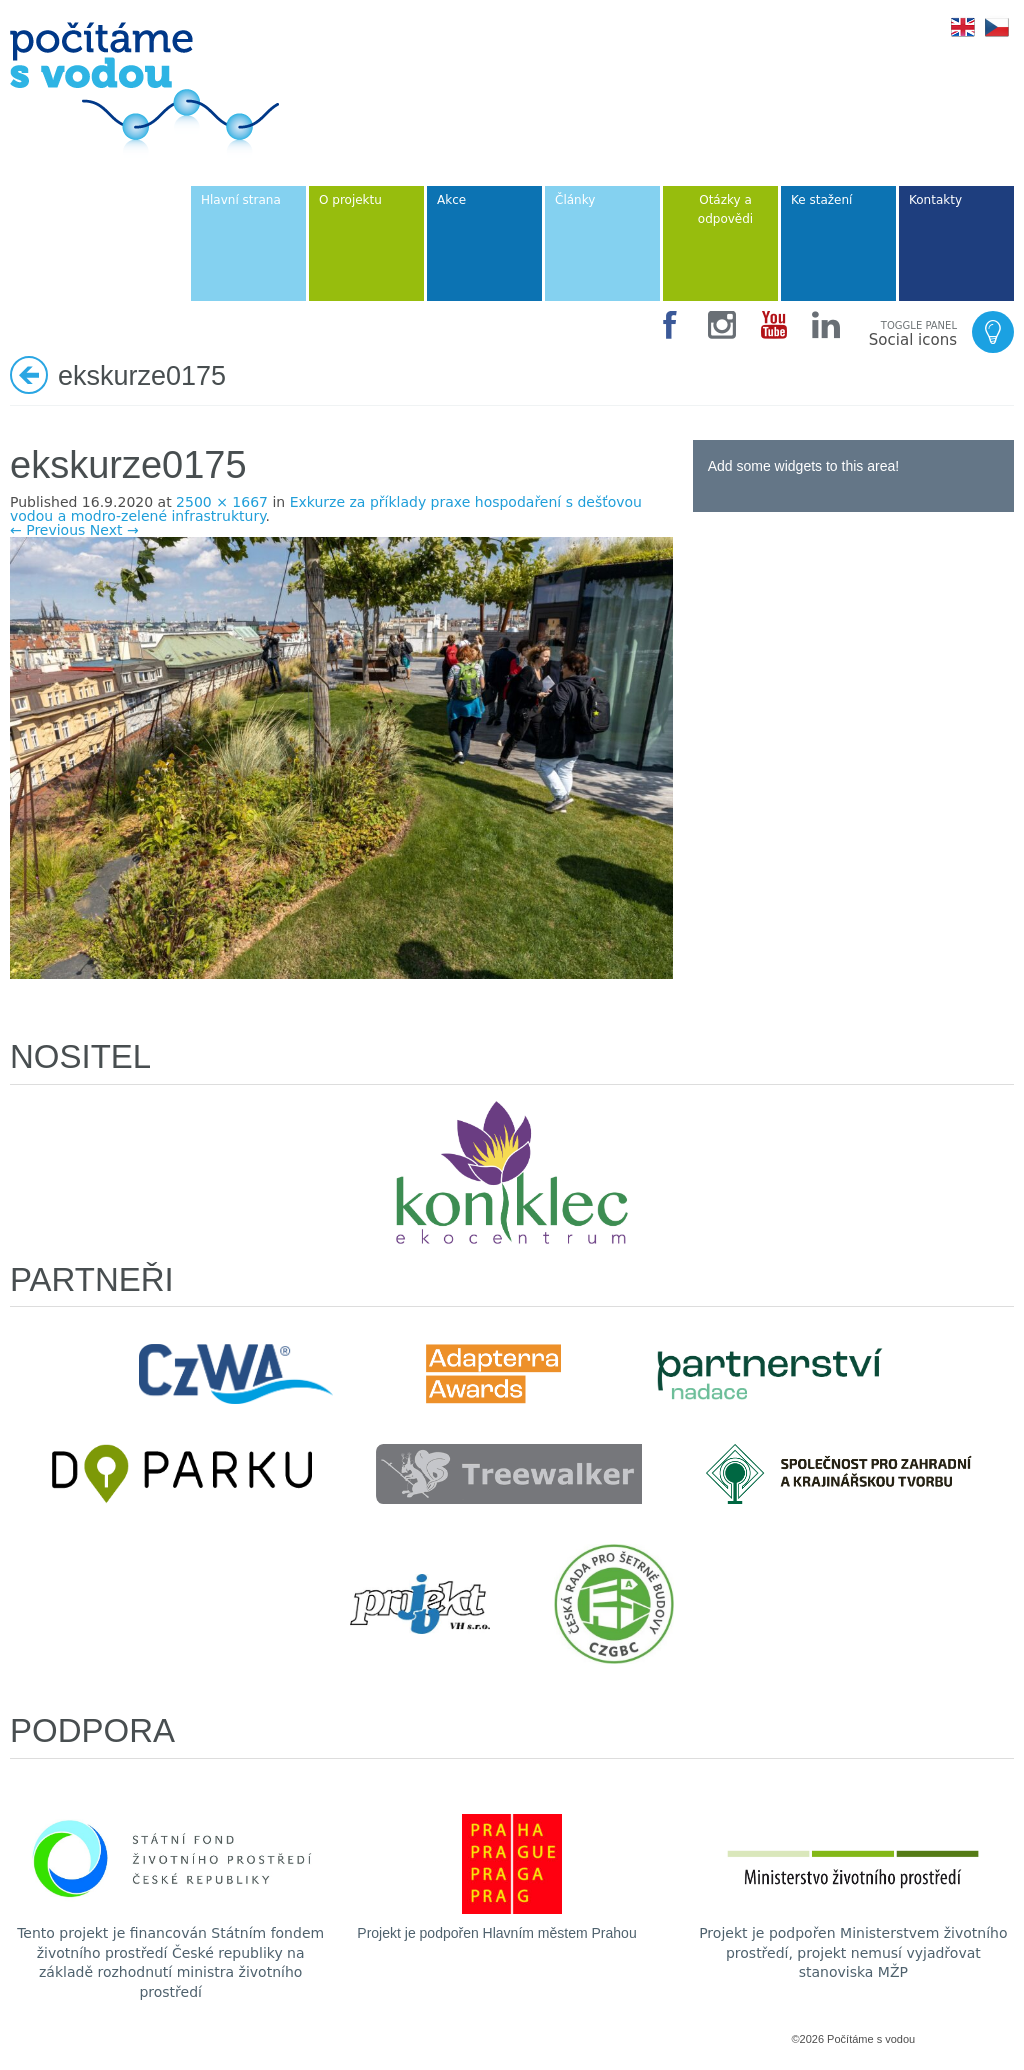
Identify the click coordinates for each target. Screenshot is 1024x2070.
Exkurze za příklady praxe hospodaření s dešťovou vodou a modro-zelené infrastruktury (326, 509)
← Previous (47, 530)
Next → (114, 530)
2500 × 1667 (222, 502)
